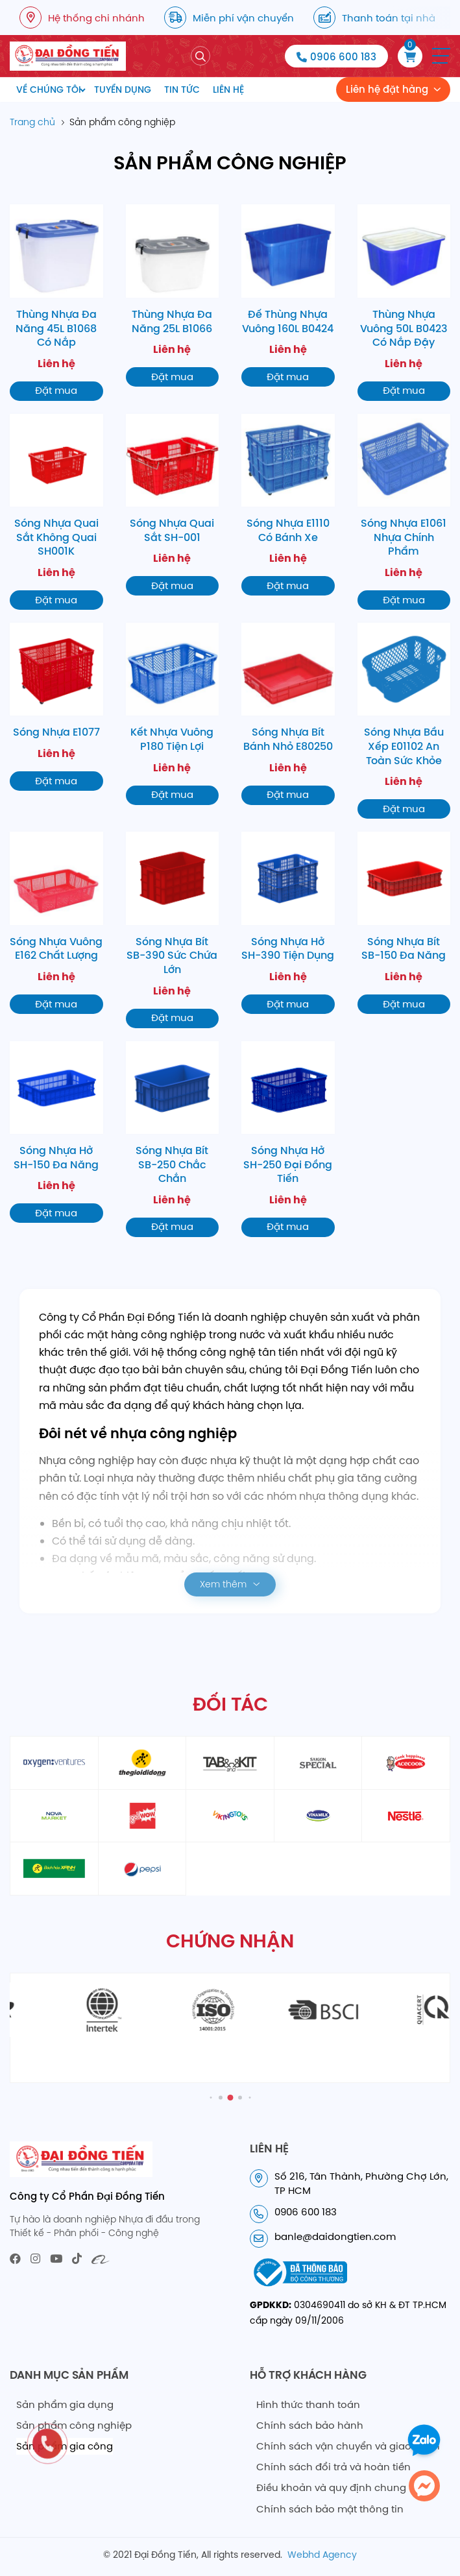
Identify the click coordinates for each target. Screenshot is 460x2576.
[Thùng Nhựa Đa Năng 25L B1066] (172, 295)
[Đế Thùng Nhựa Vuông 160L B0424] (288, 295)
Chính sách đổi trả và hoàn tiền (333, 2467)
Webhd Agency (322, 2554)
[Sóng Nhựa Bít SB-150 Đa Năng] (404, 923)
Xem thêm (223, 1584)
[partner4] (318, 1763)
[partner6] (54, 1816)
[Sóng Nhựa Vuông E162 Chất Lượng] (56, 923)
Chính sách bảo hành (309, 2425)
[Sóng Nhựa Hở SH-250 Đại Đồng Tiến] (288, 1139)
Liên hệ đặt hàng (387, 89)
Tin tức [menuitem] (182, 89)
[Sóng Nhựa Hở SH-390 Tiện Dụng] (288, 923)
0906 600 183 (343, 57)
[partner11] (54, 1868)
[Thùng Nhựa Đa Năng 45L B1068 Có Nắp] (56, 302)
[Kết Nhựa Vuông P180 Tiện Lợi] (172, 714)
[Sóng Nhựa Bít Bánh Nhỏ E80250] (288, 714)
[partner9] (318, 1816)
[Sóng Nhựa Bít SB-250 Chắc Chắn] (172, 1139)
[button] (441, 56)
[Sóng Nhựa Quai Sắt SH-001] (172, 505)
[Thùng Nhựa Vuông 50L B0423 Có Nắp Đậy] (404, 302)
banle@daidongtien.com (335, 2236)
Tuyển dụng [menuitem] (122, 89)
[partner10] (406, 1816)
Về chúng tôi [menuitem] (48, 89)
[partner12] (142, 1868)
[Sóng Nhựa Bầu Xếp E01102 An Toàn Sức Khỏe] (404, 721)
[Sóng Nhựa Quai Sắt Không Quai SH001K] (56, 512)
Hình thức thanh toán (308, 2404)
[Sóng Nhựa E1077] (56, 707)
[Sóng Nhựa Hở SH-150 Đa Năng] (56, 1132)
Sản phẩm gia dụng (65, 2404)
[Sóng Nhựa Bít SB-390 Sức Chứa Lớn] (172, 930)
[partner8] (230, 1816)
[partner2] (142, 1763)
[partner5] (406, 1763)
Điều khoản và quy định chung (331, 2487)
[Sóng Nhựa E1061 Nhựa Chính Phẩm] (404, 512)
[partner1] (54, 1763)
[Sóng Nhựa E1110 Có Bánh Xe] (288, 505)
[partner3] (230, 1763)
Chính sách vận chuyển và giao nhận (348, 2446)
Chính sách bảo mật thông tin (330, 2509)
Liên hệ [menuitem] (228, 89)
